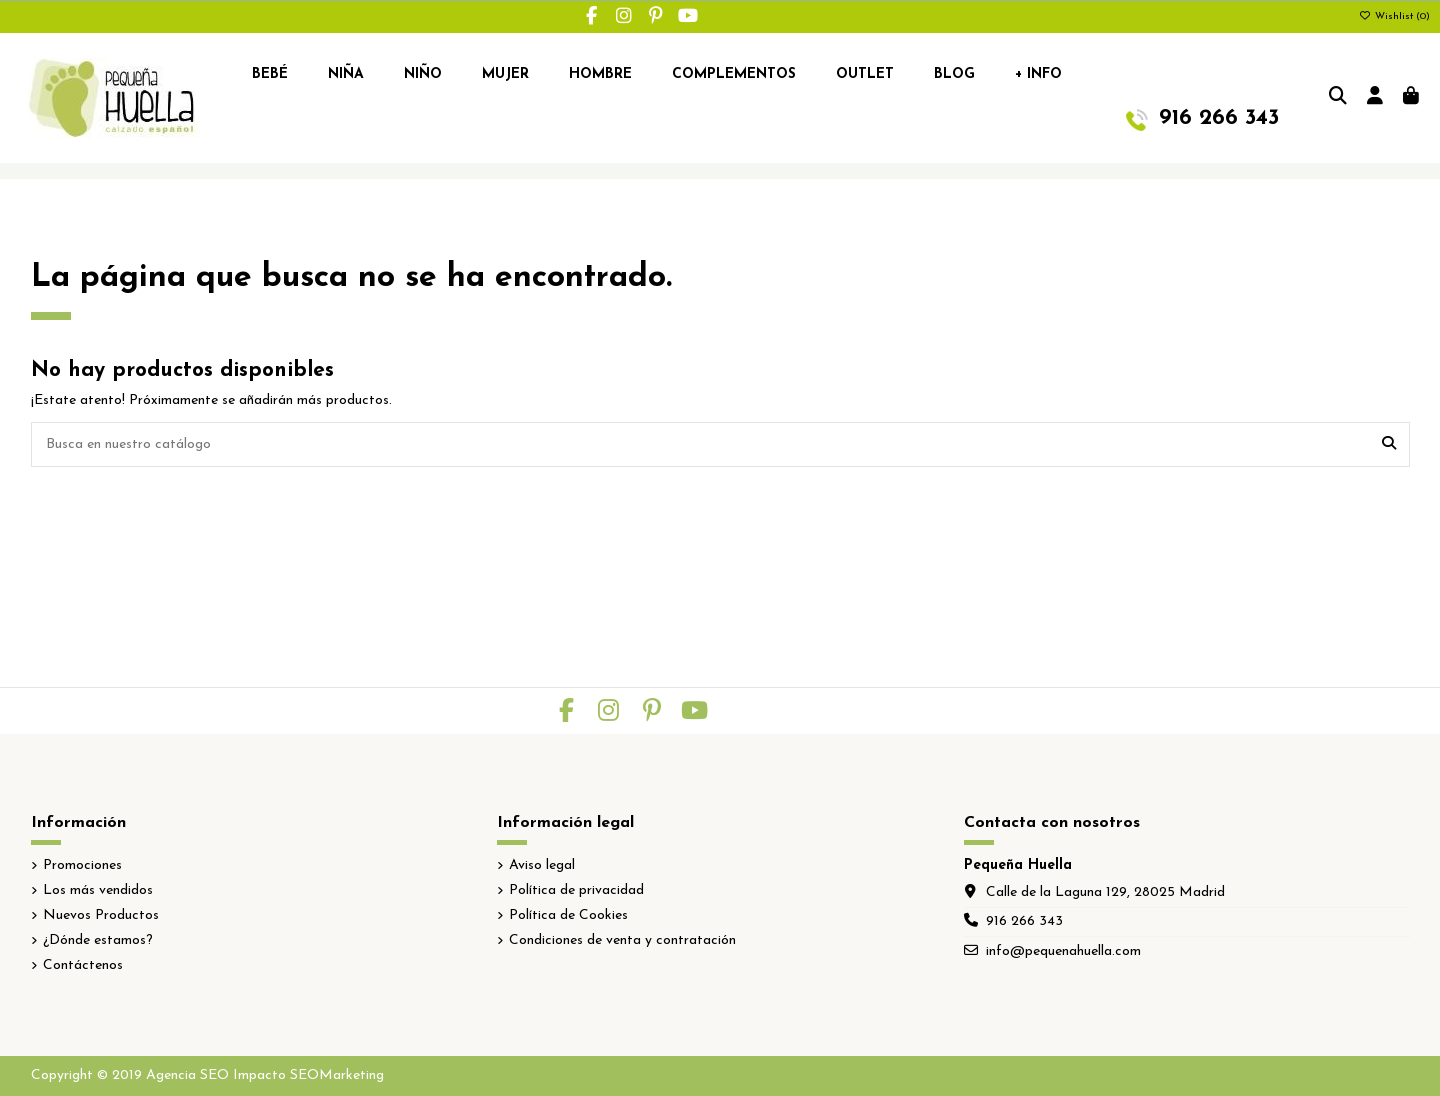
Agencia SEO (187, 1075)
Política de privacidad (576, 890)
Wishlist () (1394, 16)
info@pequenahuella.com (1063, 951)
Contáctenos (83, 965)
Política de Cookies (568, 915)
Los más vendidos (98, 890)
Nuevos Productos (101, 915)
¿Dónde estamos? (98, 940)
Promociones (82, 865)
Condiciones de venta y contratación (622, 940)
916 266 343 (1024, 921)
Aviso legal (542, 865)
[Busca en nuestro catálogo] (1389, 444)
